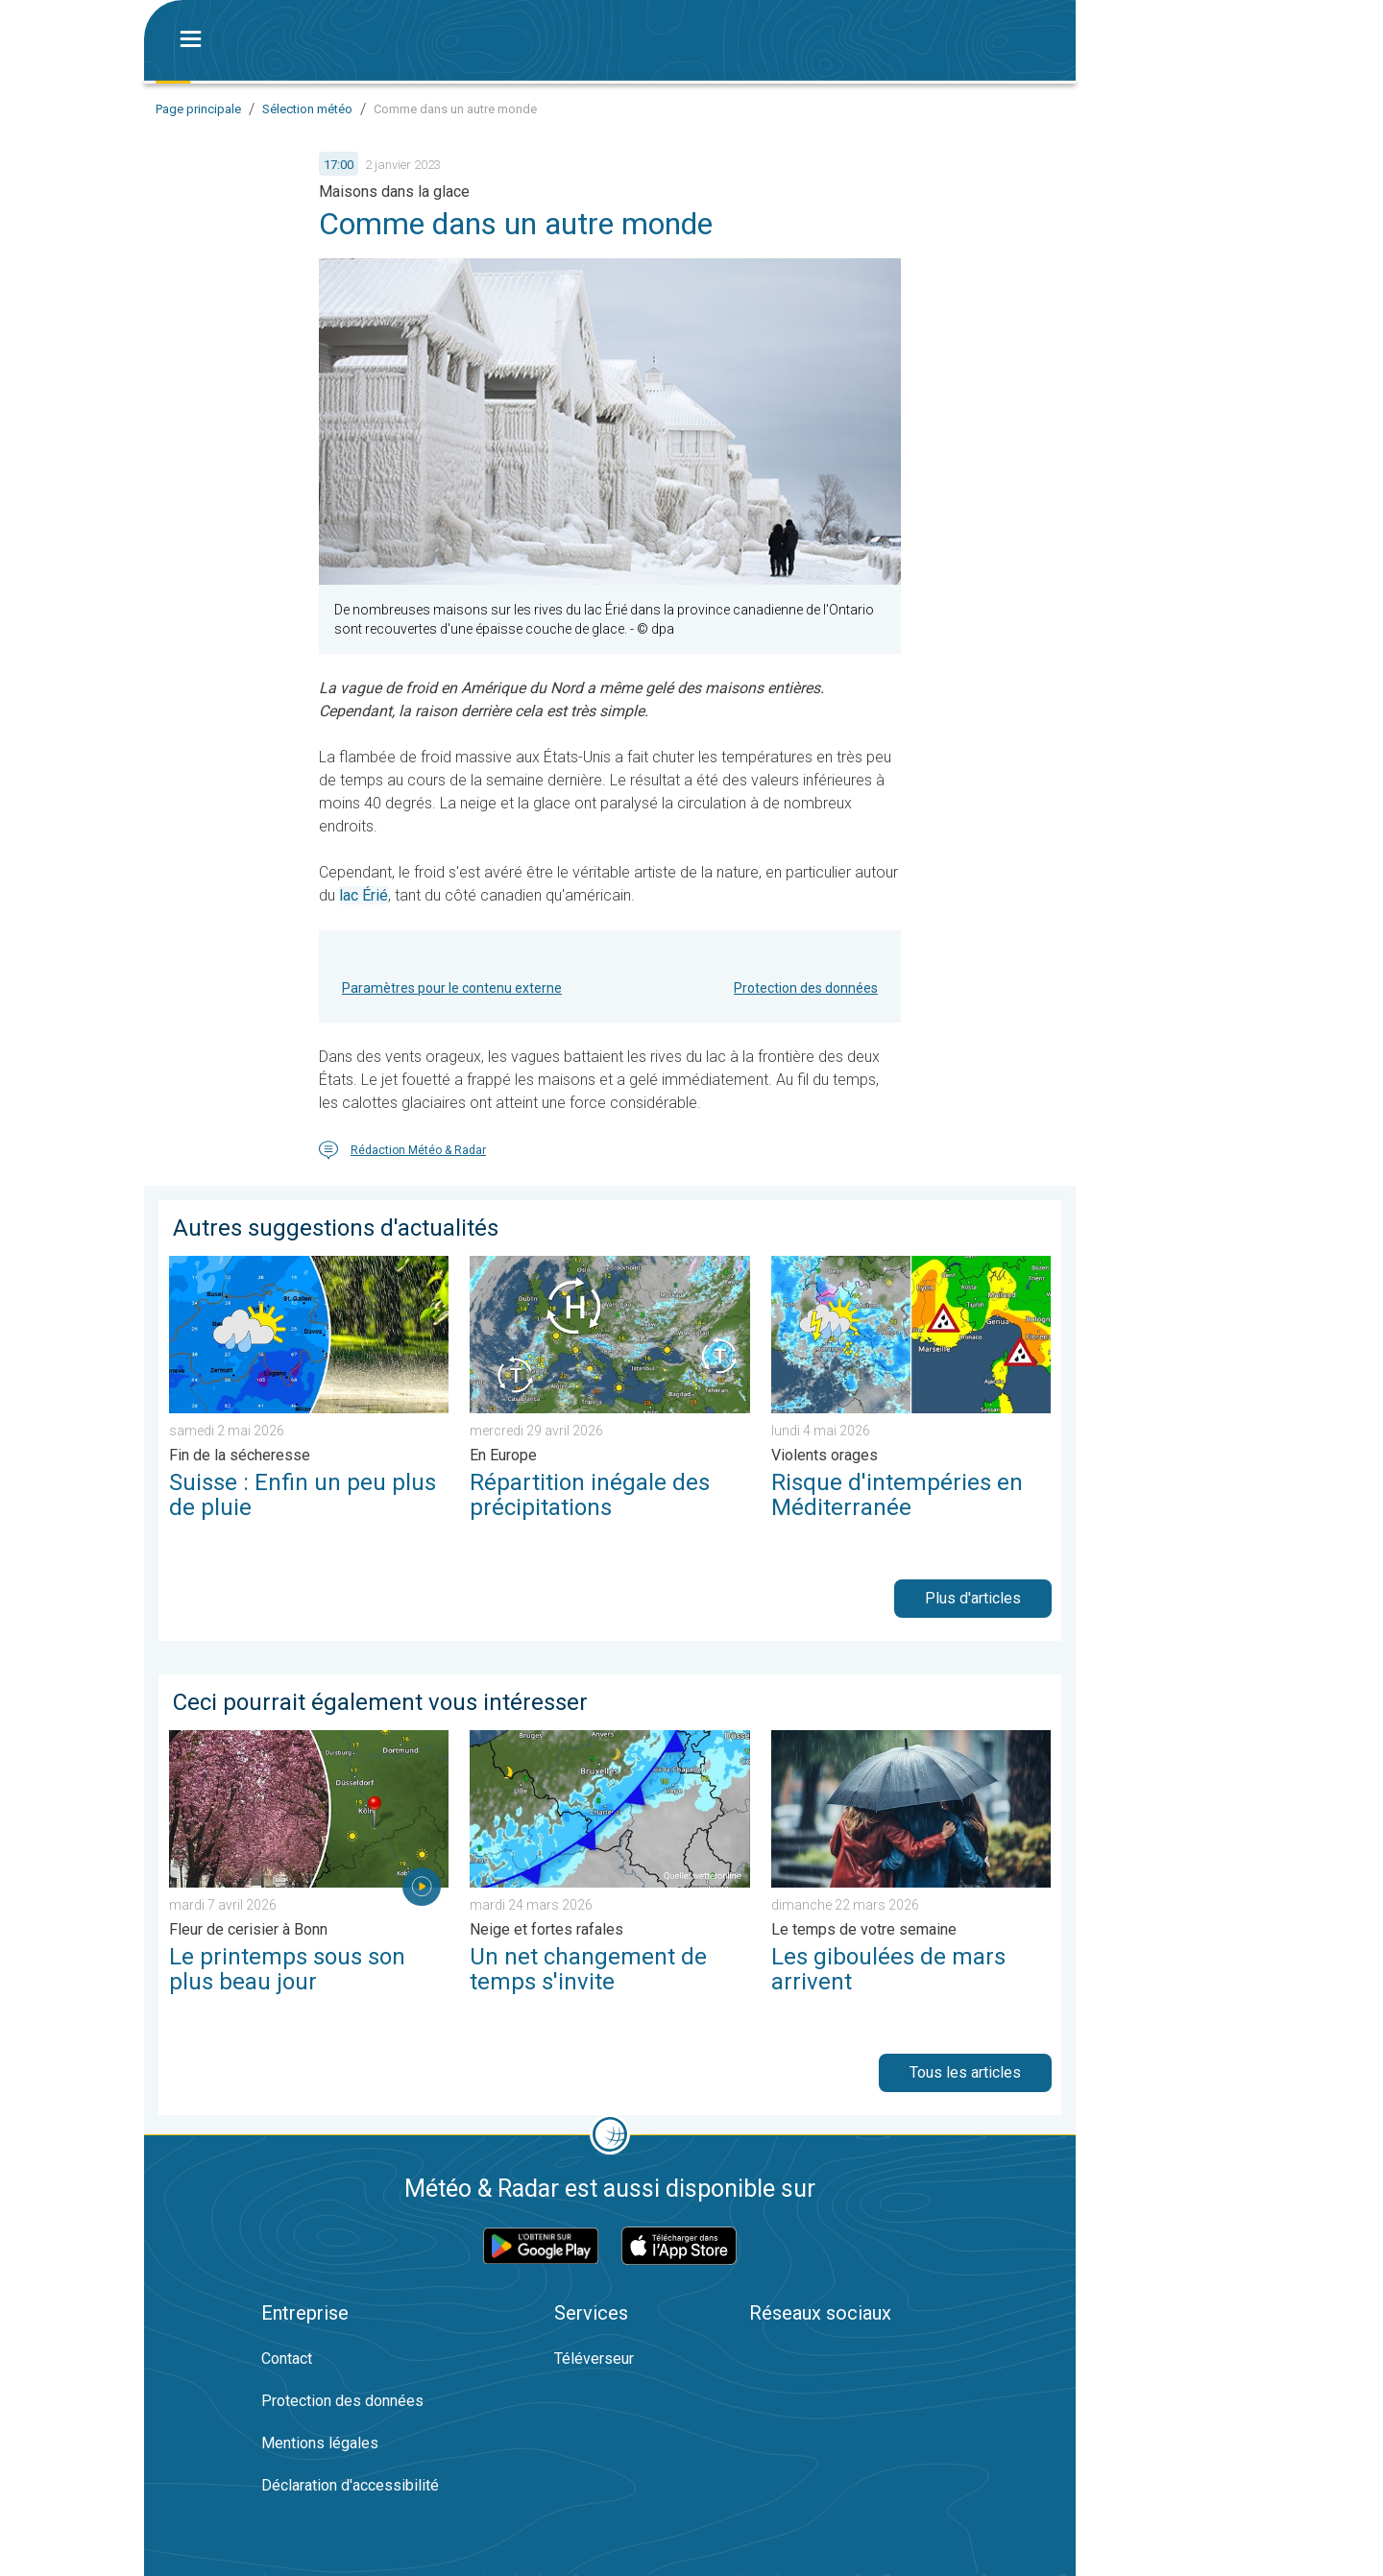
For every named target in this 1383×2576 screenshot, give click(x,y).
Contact (286, 2358)
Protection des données (806, 988)
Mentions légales (319, 2443)
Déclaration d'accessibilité (350, 2485)
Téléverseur (594, 2358)
